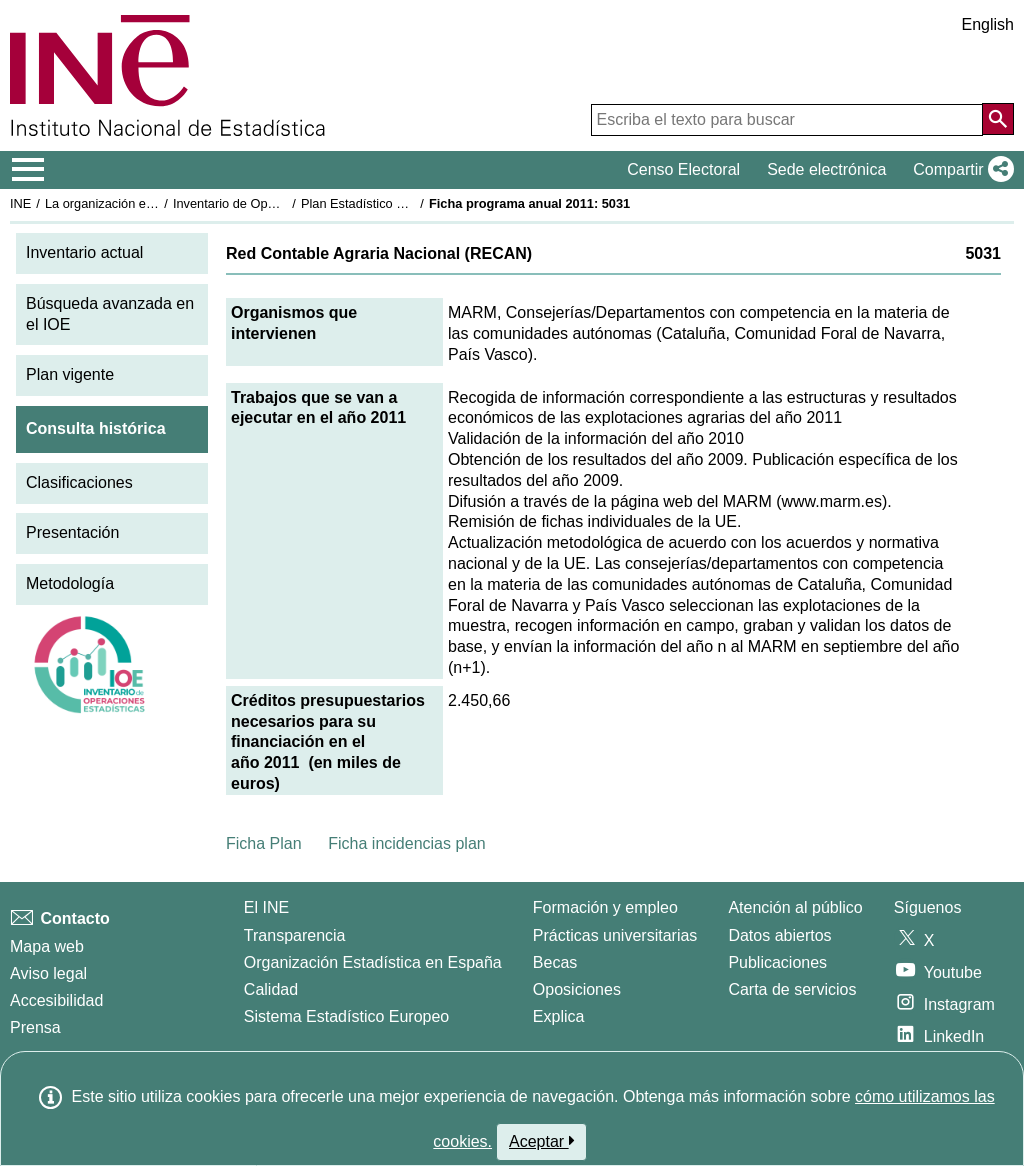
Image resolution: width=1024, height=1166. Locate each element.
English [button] (988, 24)
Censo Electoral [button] (683, 169)
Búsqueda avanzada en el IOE (110, 314)
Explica (559, 1016)
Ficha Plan (264, 843)
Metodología (70, 583)
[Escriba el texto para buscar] (787, 120)
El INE (266, 907)
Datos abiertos (779, 935)
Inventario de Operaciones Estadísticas (284, 203)
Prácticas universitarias (615, 935)
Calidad (271, 989)
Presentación (72, 532)
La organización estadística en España (155, 203)
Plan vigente (70, 374)
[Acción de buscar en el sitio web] (998, 119)
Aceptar (541, 1141)
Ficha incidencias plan (406, 843)
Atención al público (795, 907)
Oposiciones (577, 989)
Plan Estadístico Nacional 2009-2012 (406, 203)
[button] (959, 170)
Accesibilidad (56, 1000)
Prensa (35, 1027)
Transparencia (295, 935)
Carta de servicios (792, 989)
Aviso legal (48, 973)
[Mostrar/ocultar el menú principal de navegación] (28, 170)
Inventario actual (84, 252)
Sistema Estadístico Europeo (346, 1016)
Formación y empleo (605, 907)
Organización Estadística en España (373, 962)
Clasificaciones (79, 482)
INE (20, 203)
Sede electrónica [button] (826, 169)
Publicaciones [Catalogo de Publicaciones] (777, 962)
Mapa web (47, 946)
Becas (555, 962)
